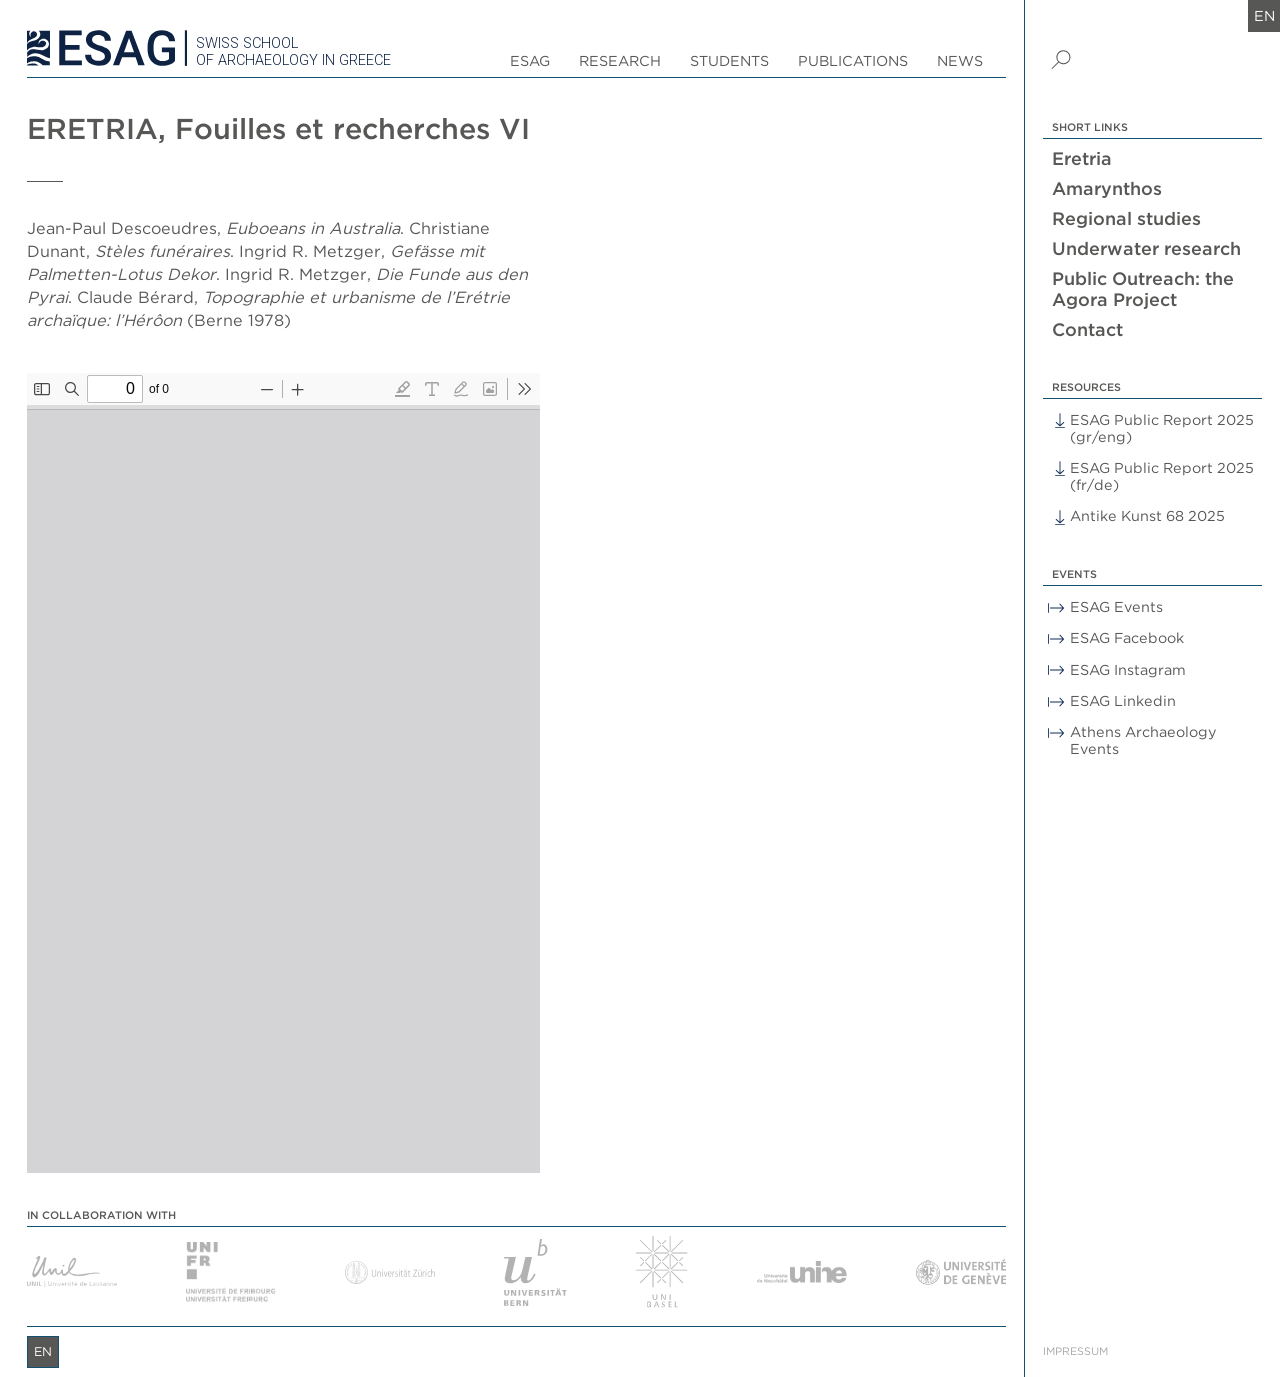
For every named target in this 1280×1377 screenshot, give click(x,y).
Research (620, 60)
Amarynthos (1107, 188)
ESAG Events (1116, 606)
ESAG (530, 60)
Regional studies (1126, 218)
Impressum (1075, 1351)
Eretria (1082, 158)
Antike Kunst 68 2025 (1147, 515)
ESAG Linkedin (1123, 700)
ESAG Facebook (1127, 637)
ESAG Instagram (1128, 669)
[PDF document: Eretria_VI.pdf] (283, 773)
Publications (853, 60)
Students (729, 60)
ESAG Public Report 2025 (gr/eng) (1162, 428)
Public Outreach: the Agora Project (1143, 289)
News (960, 60)
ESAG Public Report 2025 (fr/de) (1162, 476)
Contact (1087, 329)
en (1264, 15)
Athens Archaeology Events (1143, 740)
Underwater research (1146, 248)
